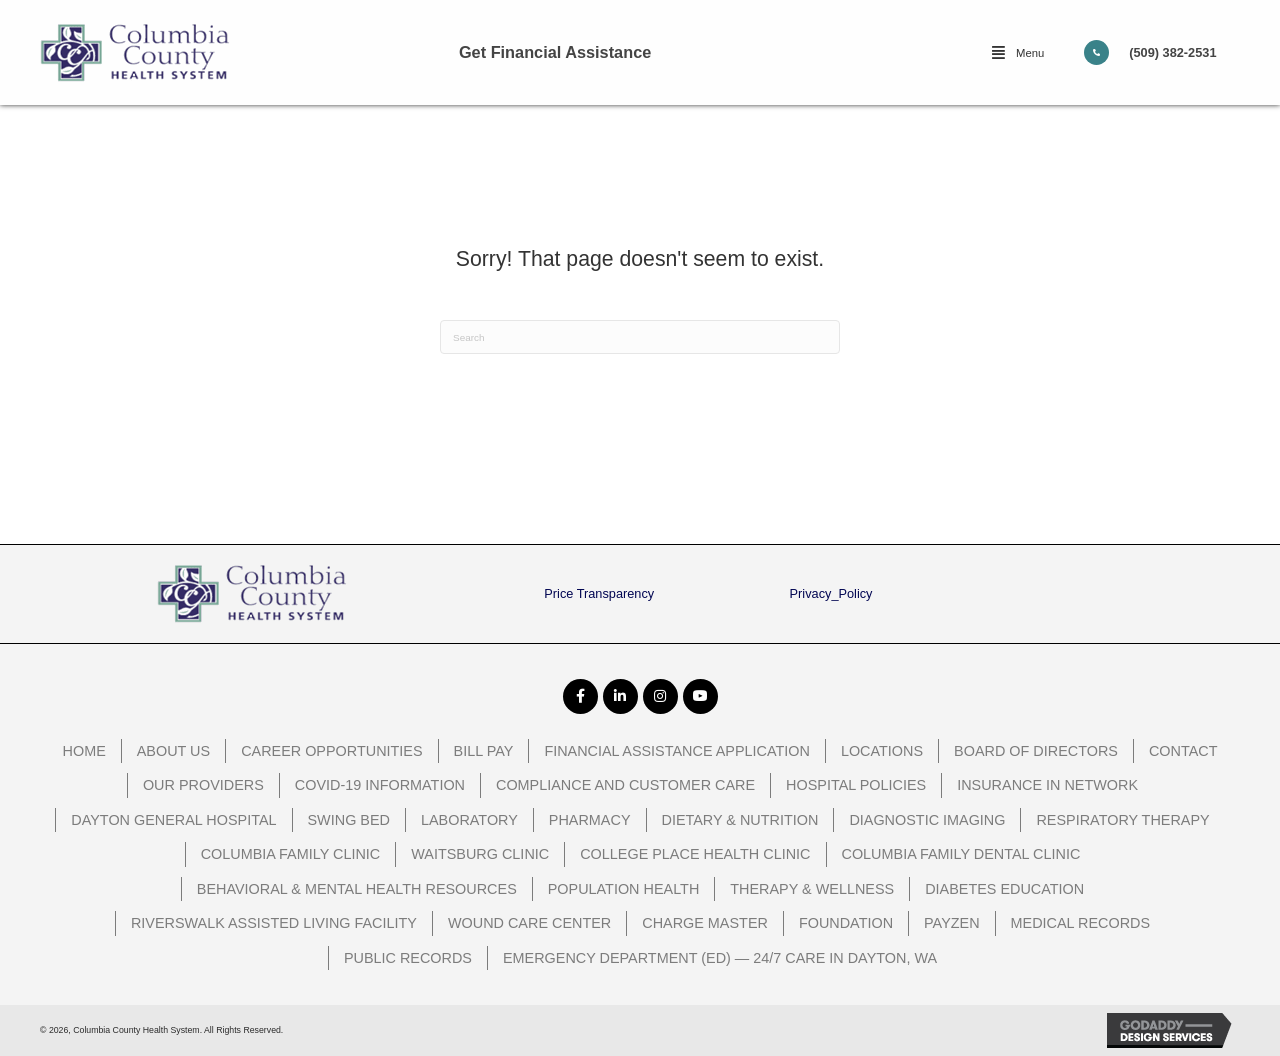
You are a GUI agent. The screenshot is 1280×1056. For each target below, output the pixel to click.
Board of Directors (1036, 751)
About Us (173, 751)
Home (84, 751)
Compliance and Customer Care (625, 785)
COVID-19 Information (380, 785)
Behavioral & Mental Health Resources (357, 889)
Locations (882, 751)
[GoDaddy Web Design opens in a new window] (1173, 1030)
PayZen (952, 923)
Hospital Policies (856, 785)
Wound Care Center (529, 923)
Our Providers (203, 785)
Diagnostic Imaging (927, 820)
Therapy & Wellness (812, 889)
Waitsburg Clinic (480, 854)
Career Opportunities (331, 751)
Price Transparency (599, 593)
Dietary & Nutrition (740, 820)
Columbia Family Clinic (291, 854)
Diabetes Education (1004, 889)
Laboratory (469, 820)
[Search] (640, 337)
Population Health (624, 889)
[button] (1018, 52)
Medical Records (1081, 923)
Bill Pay (484, 751)
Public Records (408, 958)
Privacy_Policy (831, 593)
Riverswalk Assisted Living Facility (274, 923)
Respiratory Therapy (1122, 820)
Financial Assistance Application (677, 751)
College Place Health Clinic (695, 854)
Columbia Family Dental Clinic (961, 854)
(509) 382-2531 (1172, 52)
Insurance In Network (1047, 785)
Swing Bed (349, 820)
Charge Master (705, 923)
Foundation (846, 923)
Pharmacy (590, 820)
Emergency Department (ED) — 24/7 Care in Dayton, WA (720, 958)
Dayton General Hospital (173, 820)
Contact (1183, 751)
